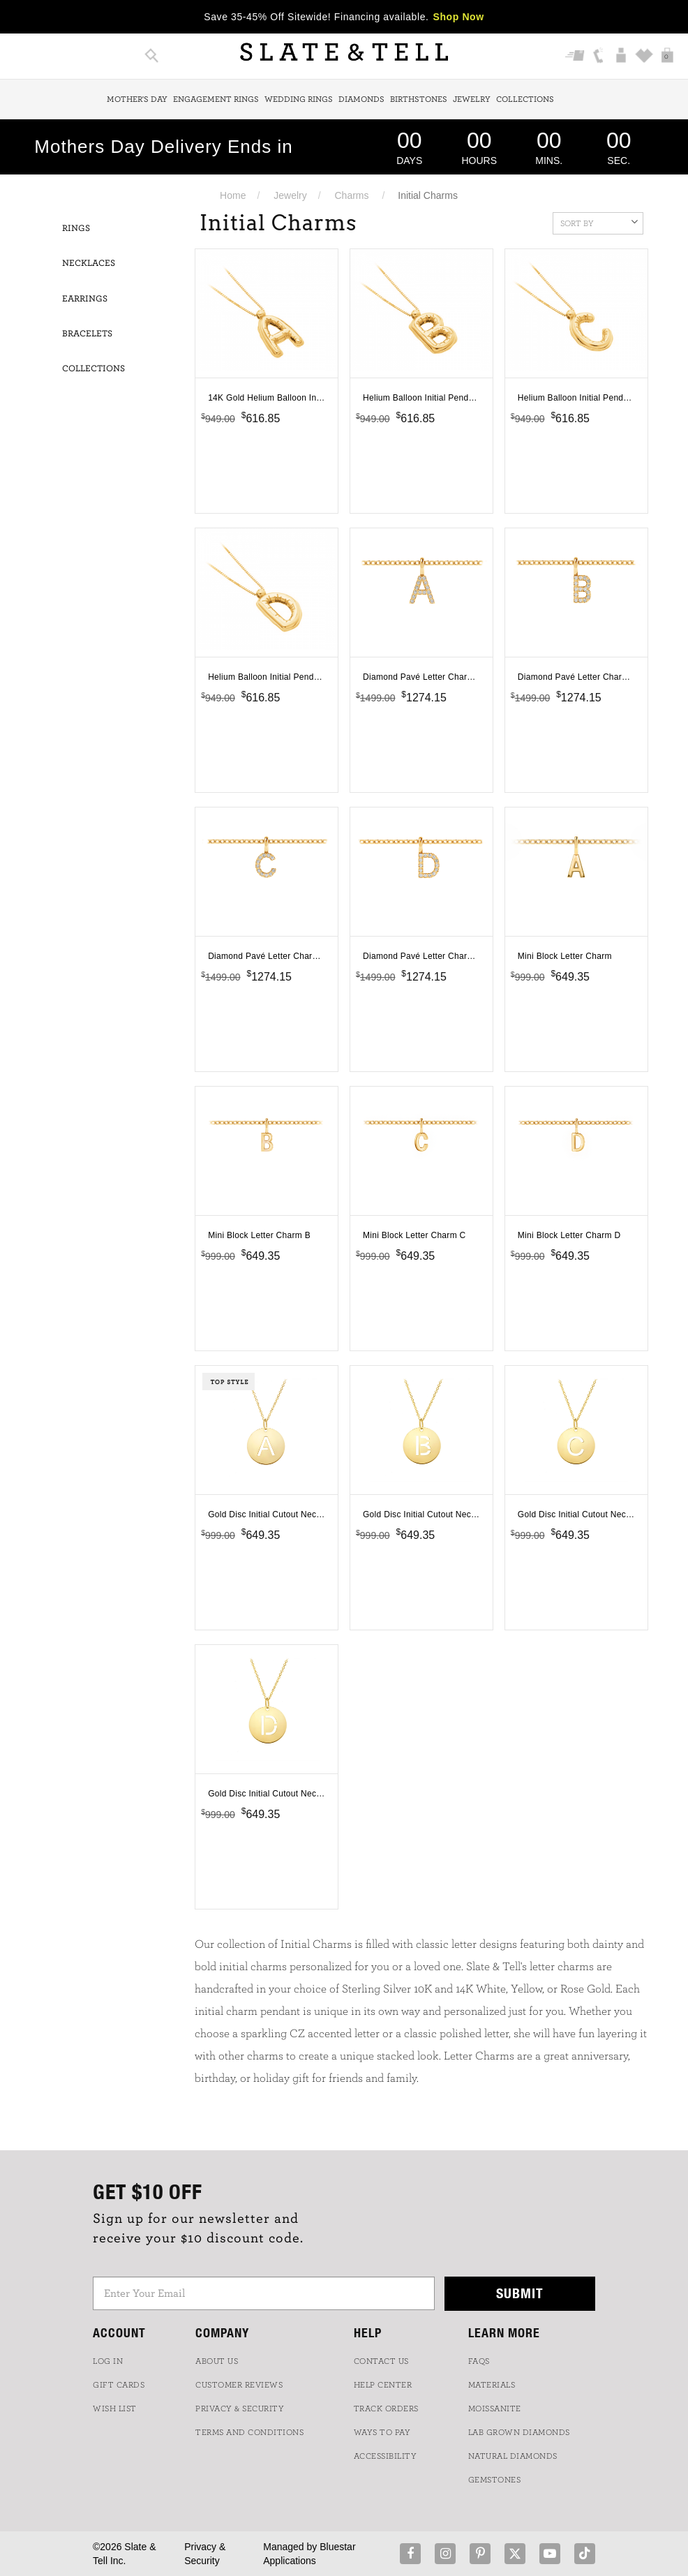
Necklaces (88, 263)
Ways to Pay (382, 2432)
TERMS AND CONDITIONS (249, 2432)
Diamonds (361, 99)
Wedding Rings (298, 99)
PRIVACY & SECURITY (239, 2408)
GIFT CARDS (118, 2385)
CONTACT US (381, 2361)
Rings (76, 228)
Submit (520, 2293)
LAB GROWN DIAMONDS (519, 2432)
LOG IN (108, 2361)
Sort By (599, 222)
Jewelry (472, 99)
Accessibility (385, 2456)
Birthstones (418, 99)
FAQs (479, 2361)
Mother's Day (137, 99)
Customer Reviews (239, 2385)
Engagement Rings (216, 99)
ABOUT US (216, 2361)
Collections (525, 99)
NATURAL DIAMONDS (513, 2456)
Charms (352, 195)
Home (233, 195)
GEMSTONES (494, 2480)
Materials (492, 2385)
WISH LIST (115, 2408)
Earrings (84, 299)
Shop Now (458, 16)
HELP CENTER (383, 2385)
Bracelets (87, 333)
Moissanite (494, 2408)
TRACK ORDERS (386, 2408)
